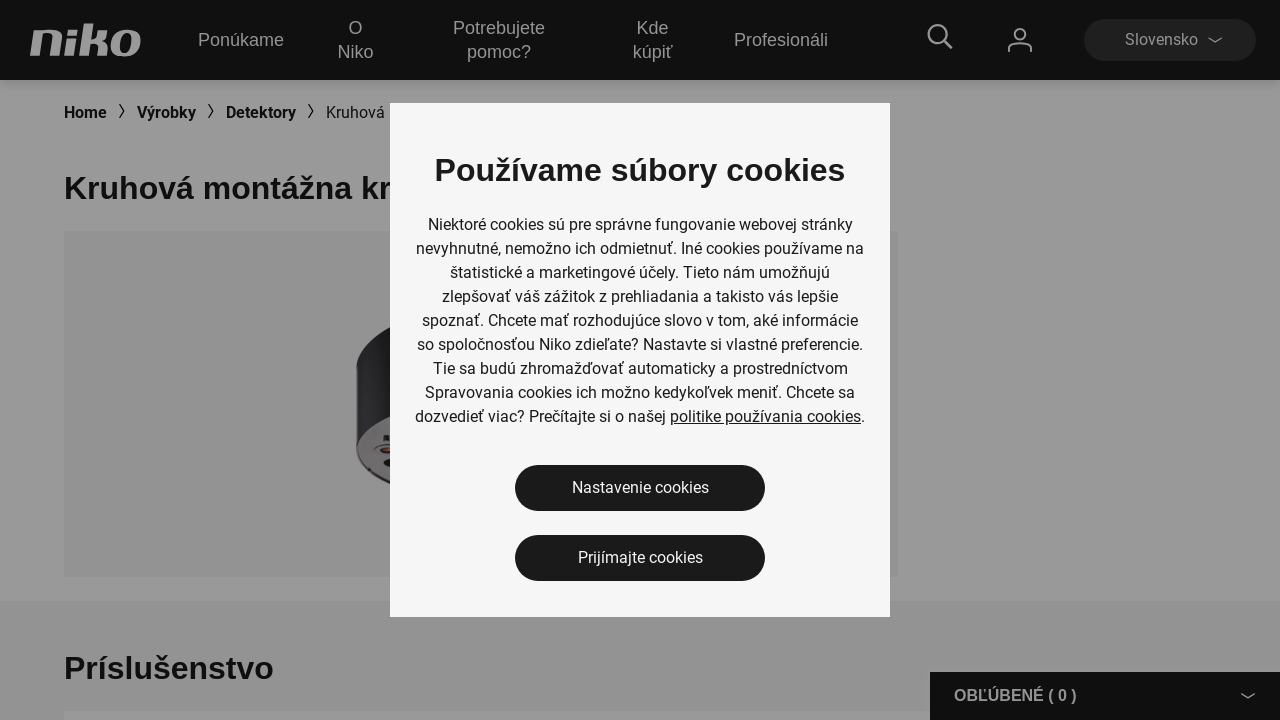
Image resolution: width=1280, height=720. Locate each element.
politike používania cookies (765, 416)
